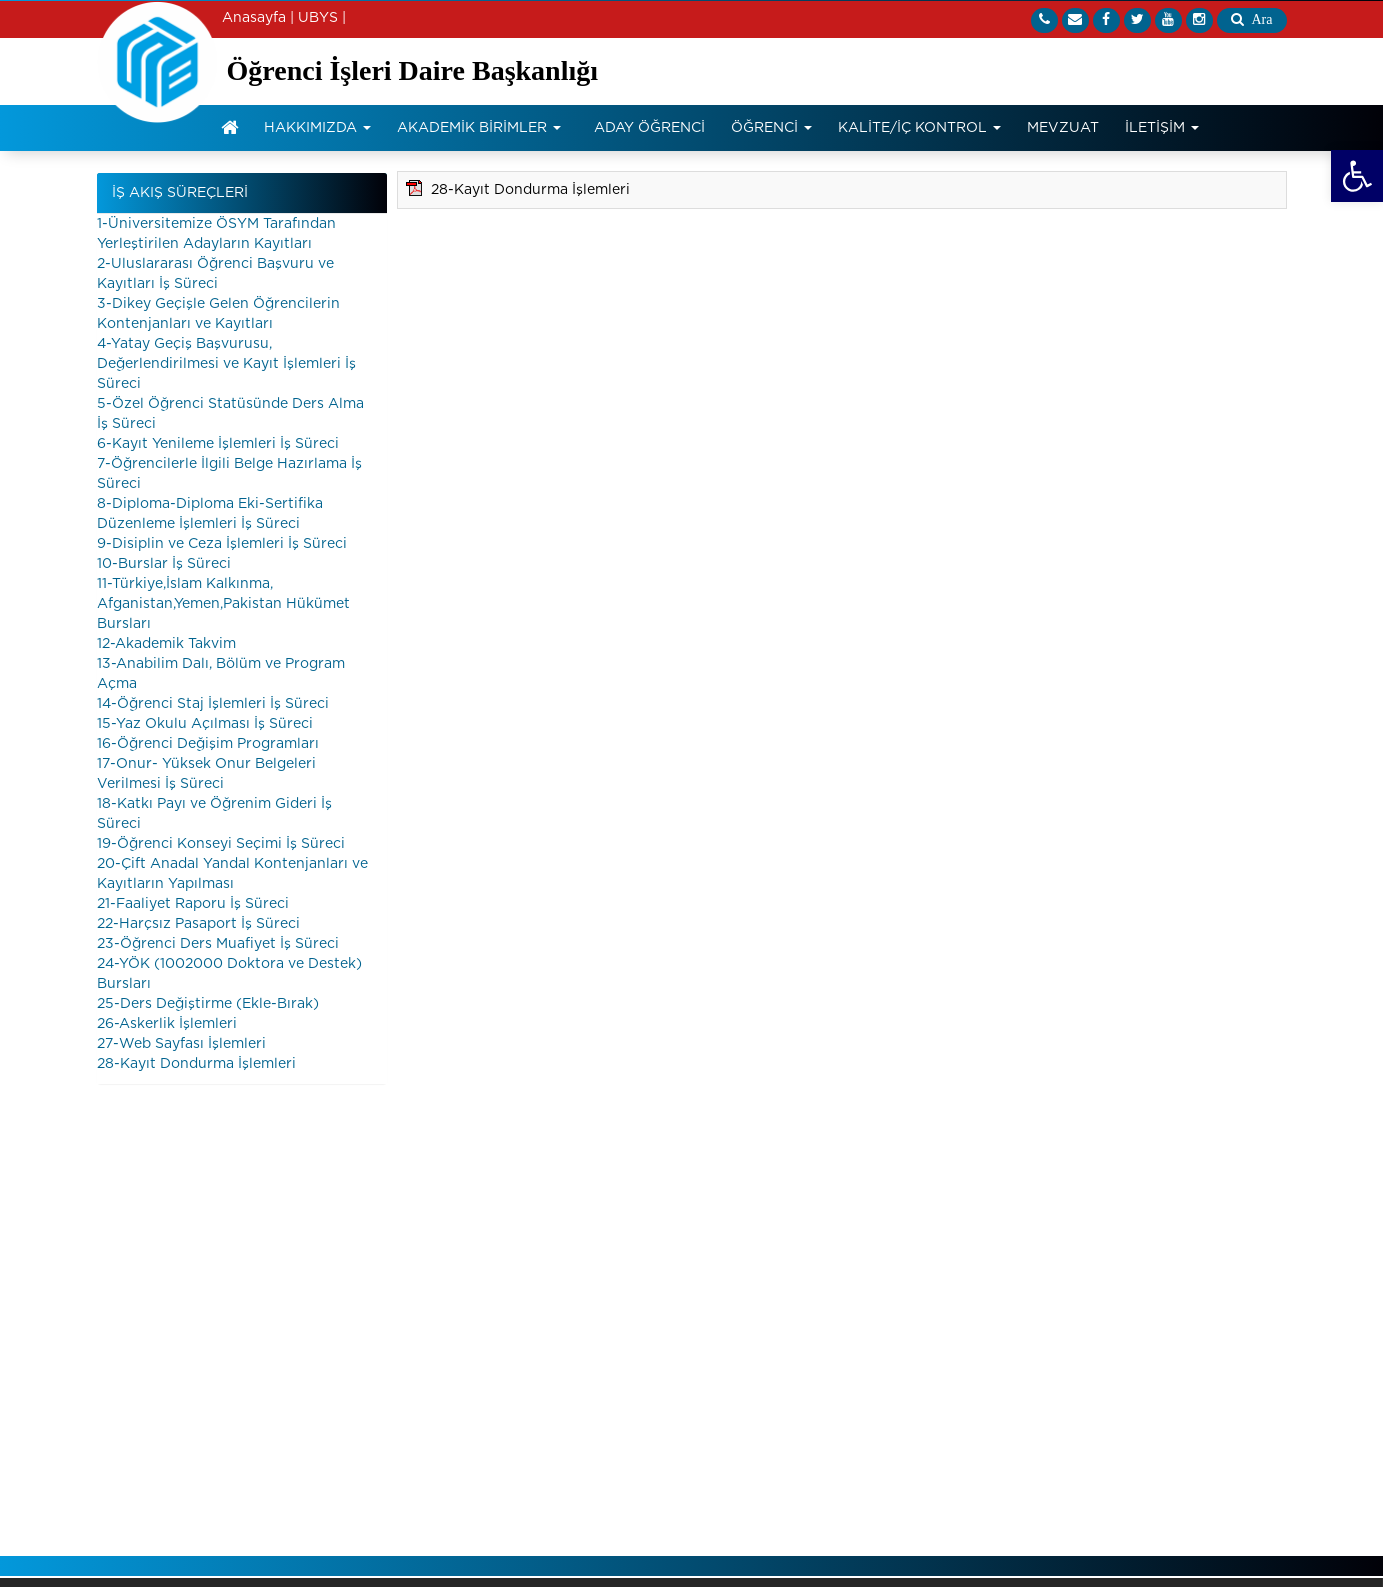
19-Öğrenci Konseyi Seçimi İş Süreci (221, 844)
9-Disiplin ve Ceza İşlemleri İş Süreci (222, 544)
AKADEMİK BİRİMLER (479, 128)
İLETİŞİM (1162, 128)
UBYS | (322, 18)
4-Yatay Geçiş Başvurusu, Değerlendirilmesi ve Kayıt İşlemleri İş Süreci (226, 364)
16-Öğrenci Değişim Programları (208, 744)
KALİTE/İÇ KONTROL (919, 128)
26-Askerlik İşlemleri (167, 1024)
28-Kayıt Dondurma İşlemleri (196, 1064)
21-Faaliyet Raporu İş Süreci (193, 904)
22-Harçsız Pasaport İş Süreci (198, 924)
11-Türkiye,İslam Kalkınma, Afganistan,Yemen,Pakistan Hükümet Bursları (223, 604)
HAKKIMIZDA (317, 128)
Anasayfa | (258, 18)
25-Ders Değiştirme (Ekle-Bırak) (208, 1004)
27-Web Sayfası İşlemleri (181, 1044)
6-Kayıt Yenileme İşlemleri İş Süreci (218, 444)
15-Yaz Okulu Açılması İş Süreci (205, 724)
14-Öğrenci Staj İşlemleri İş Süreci (213, 704)
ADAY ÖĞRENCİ (649, 128)
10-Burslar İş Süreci (164, 564)
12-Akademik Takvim (166, 644)
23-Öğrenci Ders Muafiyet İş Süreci (218, 944)
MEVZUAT (1063, 128)
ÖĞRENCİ (771, 128)
